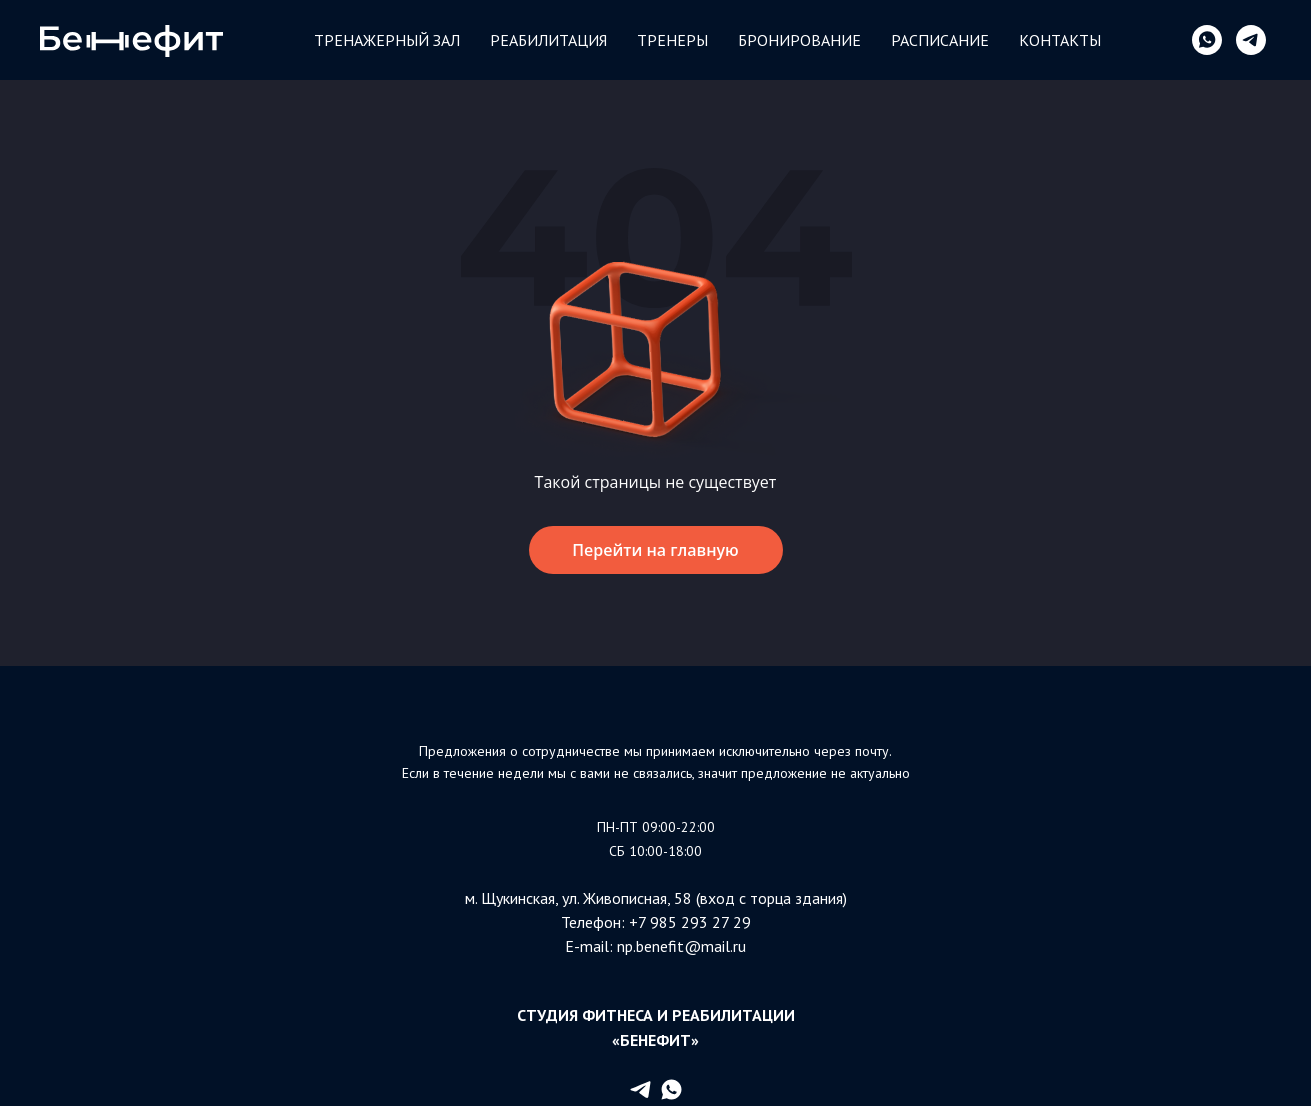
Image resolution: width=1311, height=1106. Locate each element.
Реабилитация (548, 40)
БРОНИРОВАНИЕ (799, 40)
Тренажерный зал (387, 40)
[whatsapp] (1207, 40)
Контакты (1060, 40)
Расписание (940, 40)
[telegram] (1251, 40)
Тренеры (672, 40)
